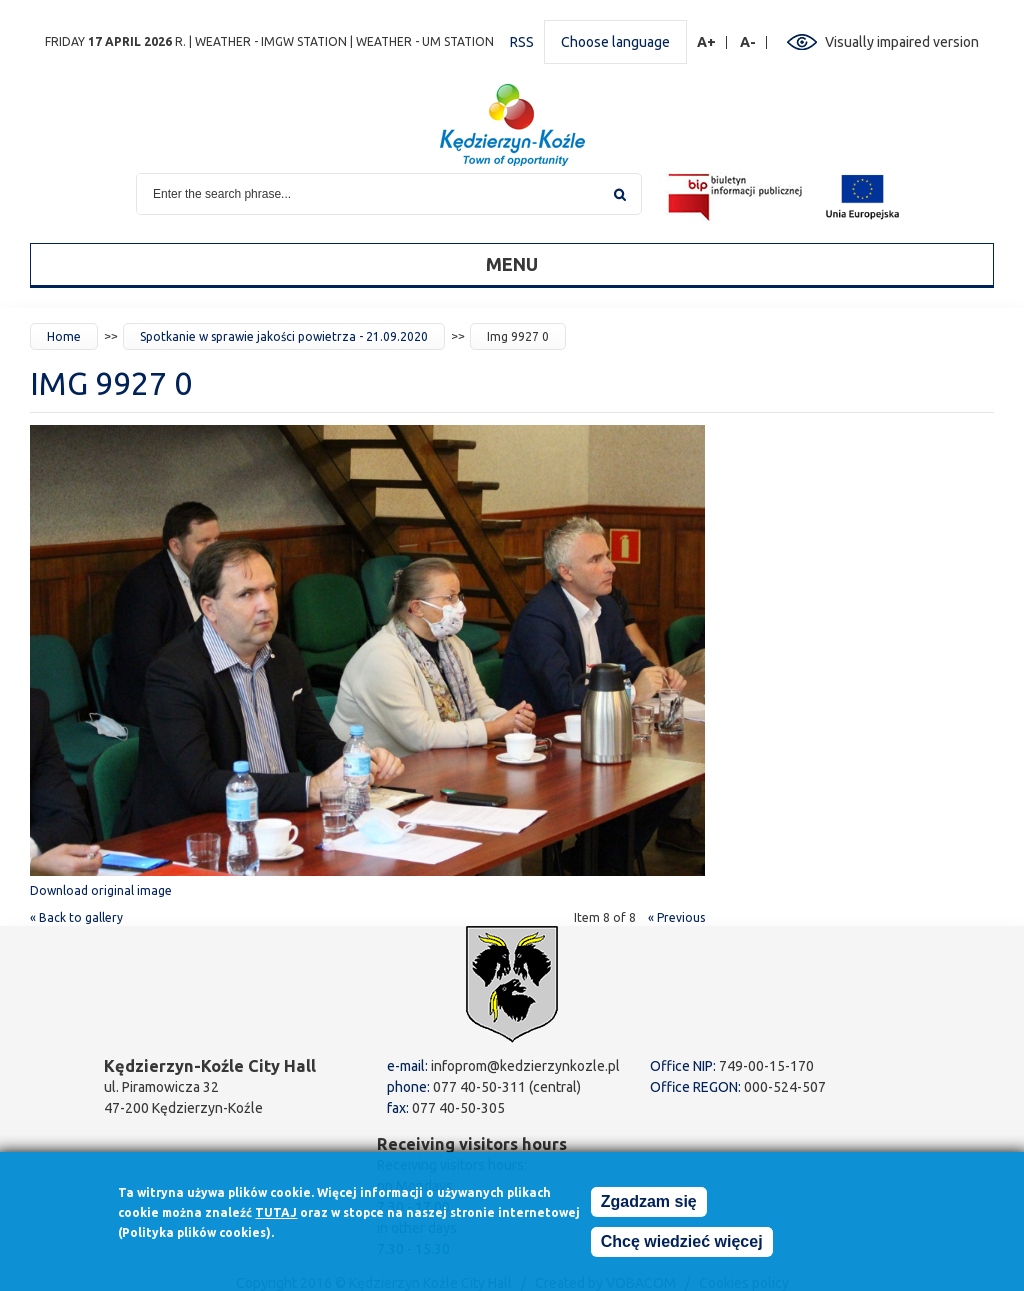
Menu (512, 264)
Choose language (615, 42)
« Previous (676, 917)
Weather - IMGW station (271, 41)
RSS (522, 42)
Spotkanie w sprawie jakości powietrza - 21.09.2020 (284, 336)
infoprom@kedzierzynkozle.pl (525, 1066)
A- (748, 42)
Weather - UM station (425, 41)
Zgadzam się (649, 1205)
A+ (707, 42)
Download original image (101, 890)
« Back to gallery (76, 917)
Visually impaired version (902, 42)
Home (64, 336)
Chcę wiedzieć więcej (682, 1245)
